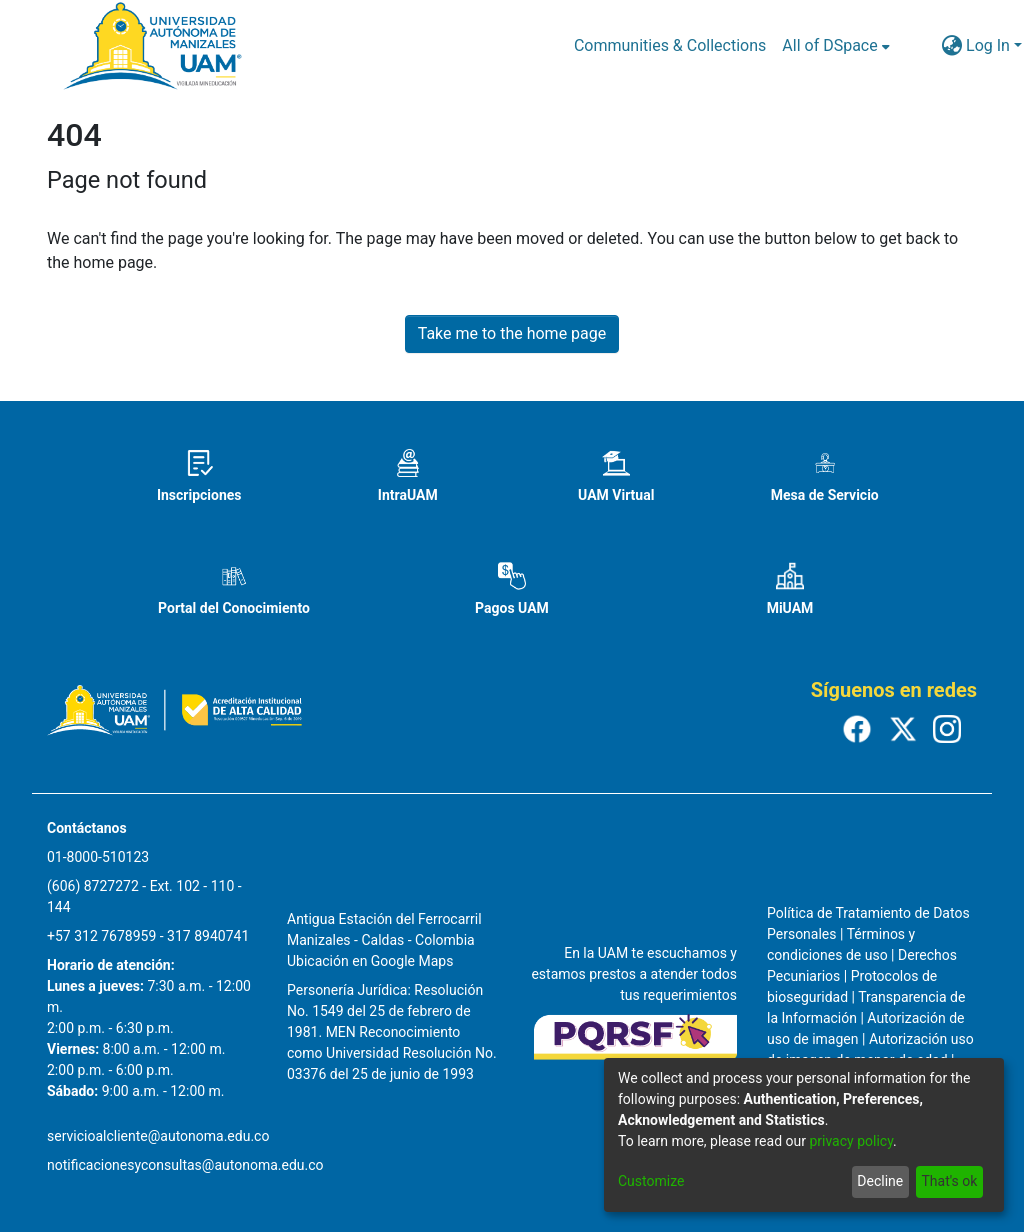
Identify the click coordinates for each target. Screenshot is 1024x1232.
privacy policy (851, 1141)
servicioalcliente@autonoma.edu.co (158, 1136)
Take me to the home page (512, 333)
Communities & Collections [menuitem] (670, 45)
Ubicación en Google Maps (370, 961)
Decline (880, 1181)
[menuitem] (835, 46)
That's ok (949, 1181)
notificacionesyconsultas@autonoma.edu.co (185, 1165)
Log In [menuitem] (988, 45)
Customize (651, 1181)
